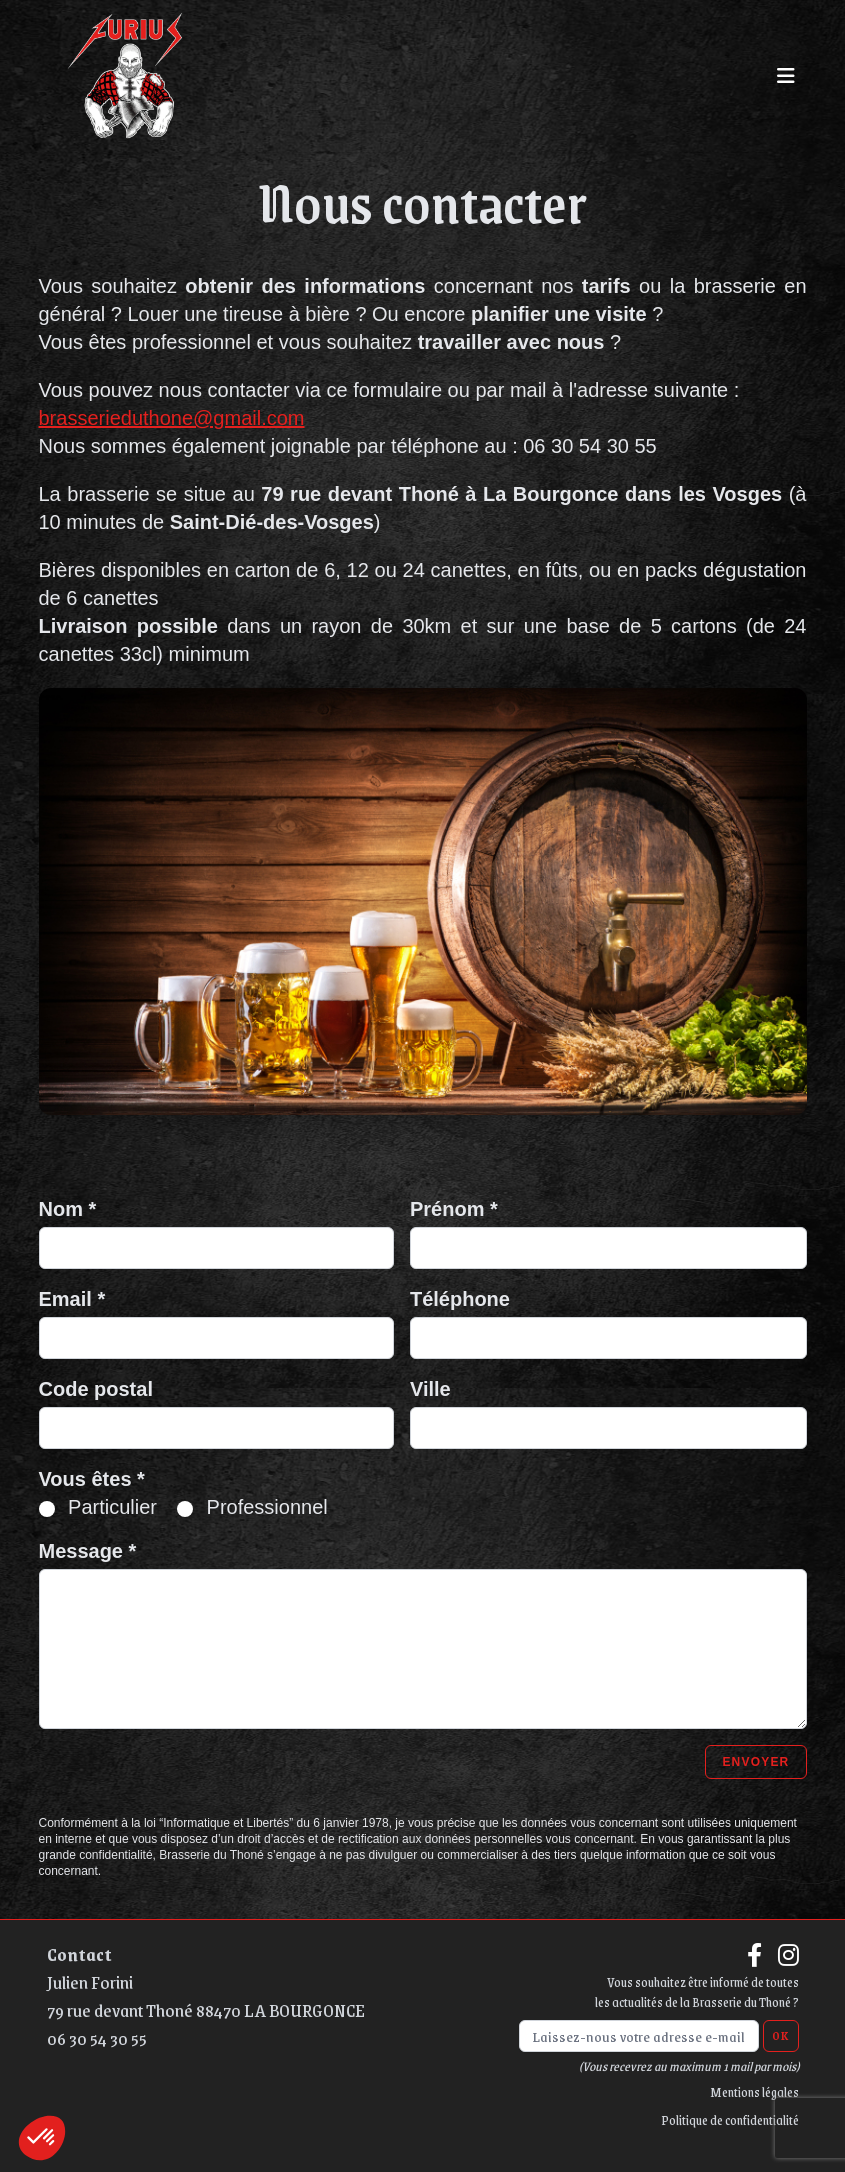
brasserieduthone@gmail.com (172, 418)
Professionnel (267, 1507)
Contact (79, 1954)
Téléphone (460, 1299)
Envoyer (755, 1762)
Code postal (96, 1389)
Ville (430, 1389)
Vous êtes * (92, 1479)
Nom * (68, 1209)
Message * (88, 1551)
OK (780, 2036)
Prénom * (454, 1209)
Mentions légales (754, 2092)
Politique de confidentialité (730, 2120)
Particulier (112, 1507)
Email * (72, 1299)
